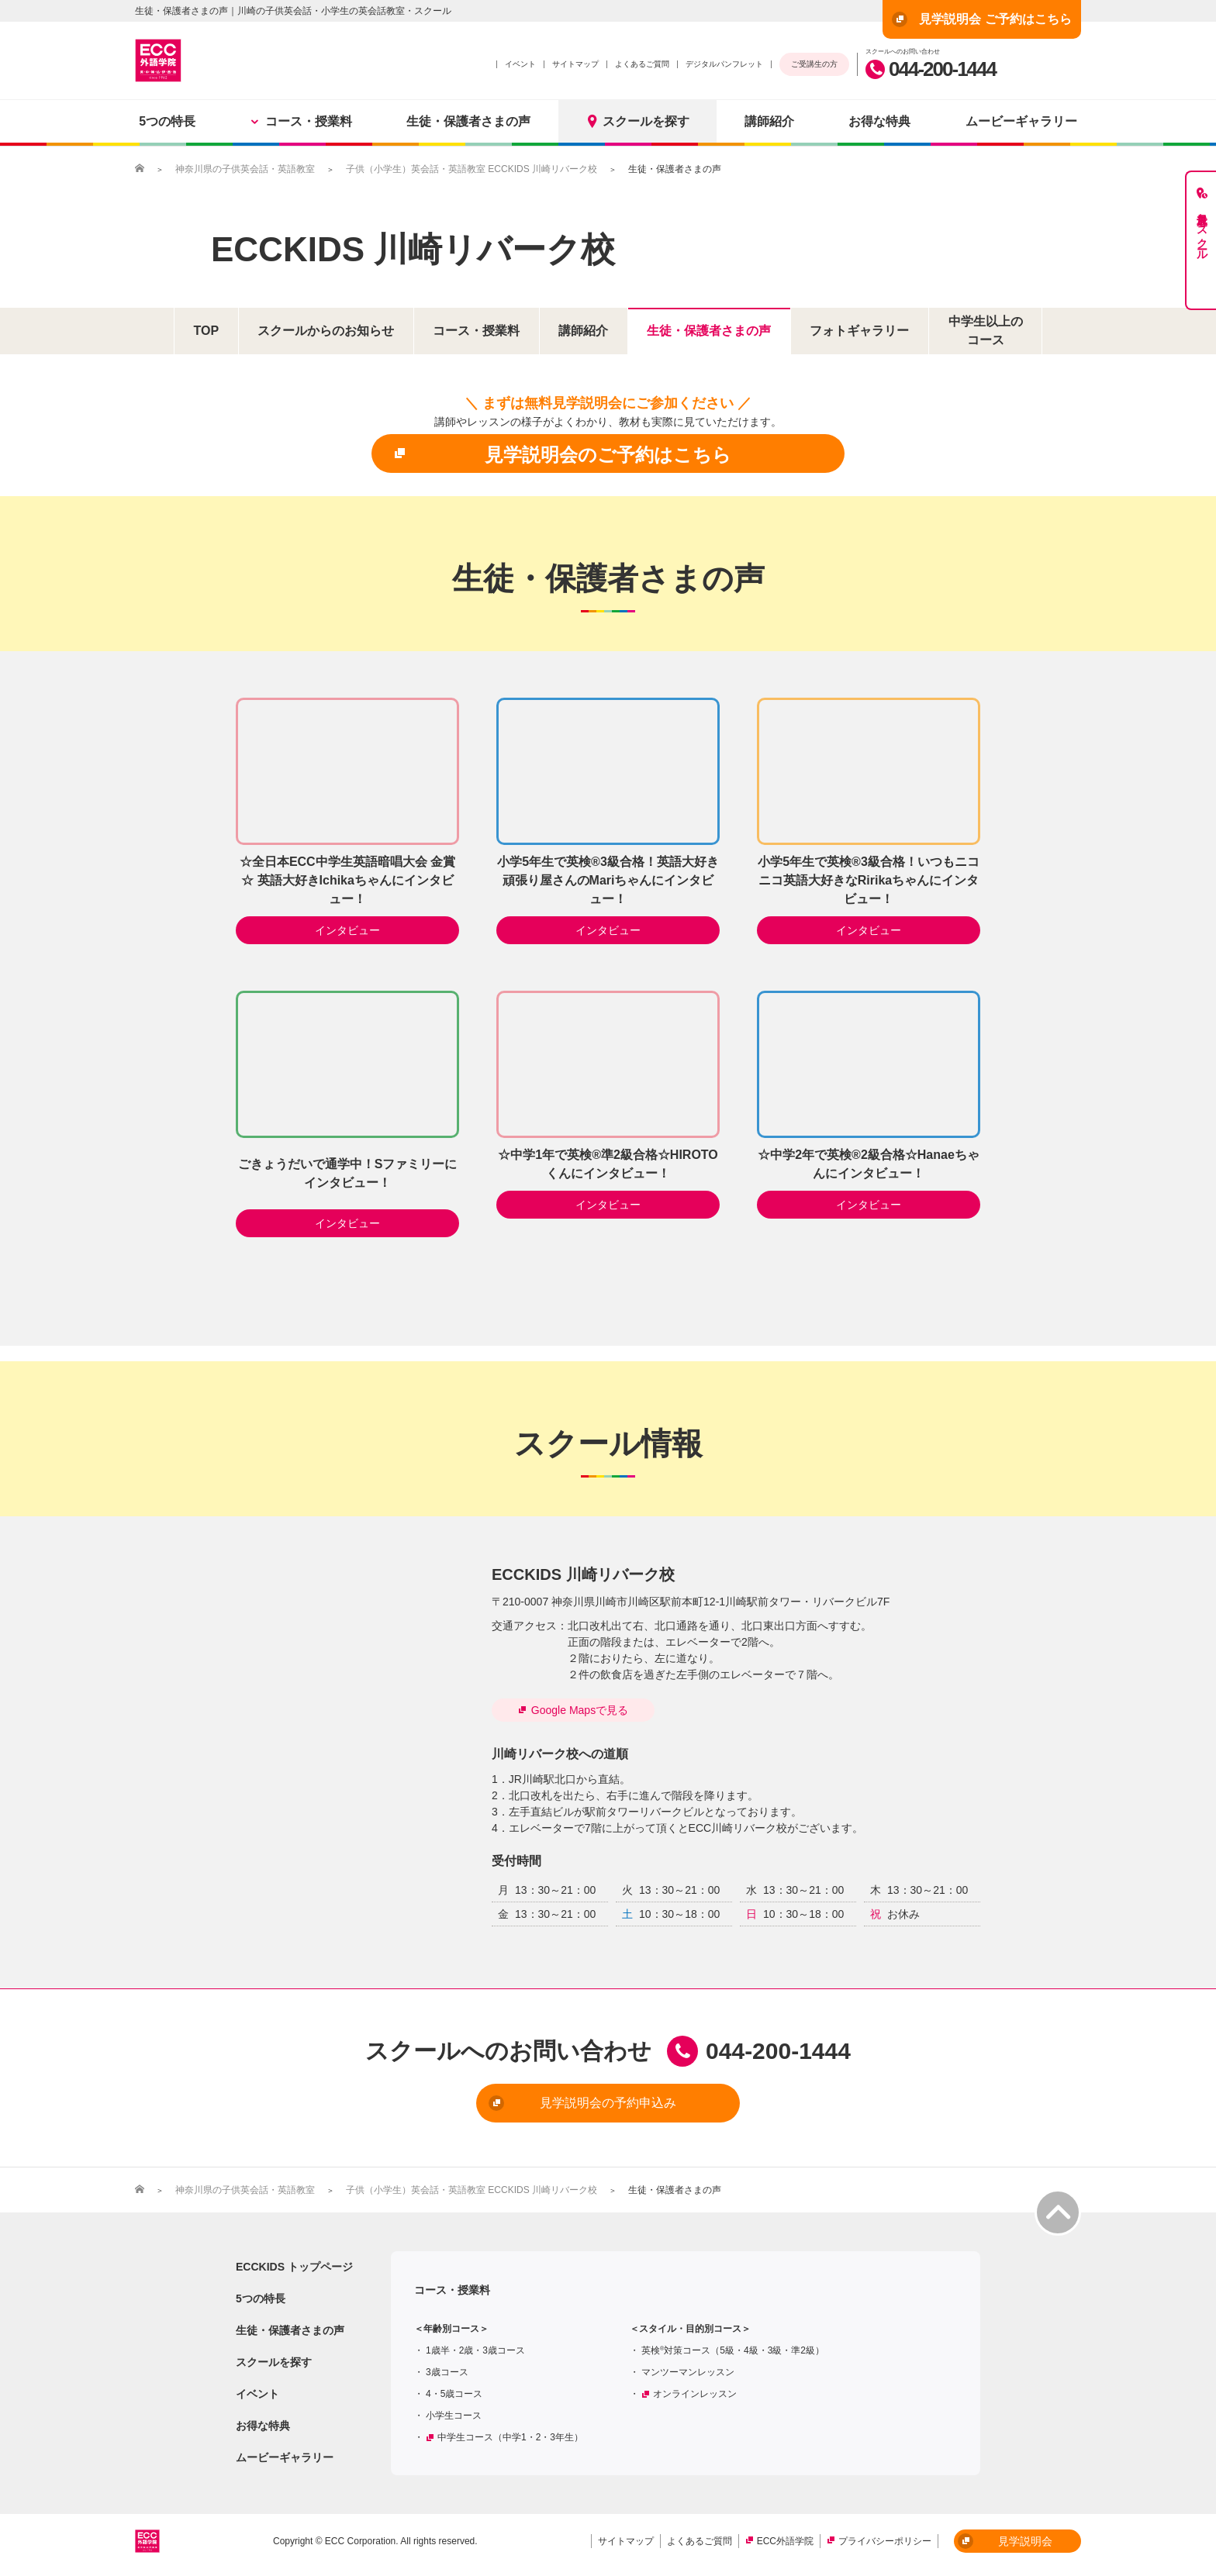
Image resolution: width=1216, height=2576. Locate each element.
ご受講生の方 (814, 64)
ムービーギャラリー (1021, 121)
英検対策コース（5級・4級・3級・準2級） (732, 2350)
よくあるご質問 (642, 64)
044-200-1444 (930, 69)
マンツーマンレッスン (687, 2372)
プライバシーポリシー (884, 2541)
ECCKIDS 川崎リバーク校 (413, 249)
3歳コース (447, 2372)
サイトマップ (575, 64)
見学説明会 (1005, 2541)
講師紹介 (769, 121)
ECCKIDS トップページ (294, 2266)
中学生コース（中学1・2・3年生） (510, 2437)
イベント (520, 64)
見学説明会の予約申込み (582, 2103)
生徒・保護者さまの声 (468, 121)
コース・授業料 (301, 121)
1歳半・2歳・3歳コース (475, 2350)
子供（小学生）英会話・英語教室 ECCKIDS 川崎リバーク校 (471, 169)
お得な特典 (879, 121)
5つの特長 (167, 121)
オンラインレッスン (695, 2393)
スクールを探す (637, 121)
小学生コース (454, 2415)
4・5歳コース (454, 2393)
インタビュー (347, 930)
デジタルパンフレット (724, 64)
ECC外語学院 (785, 2541)
